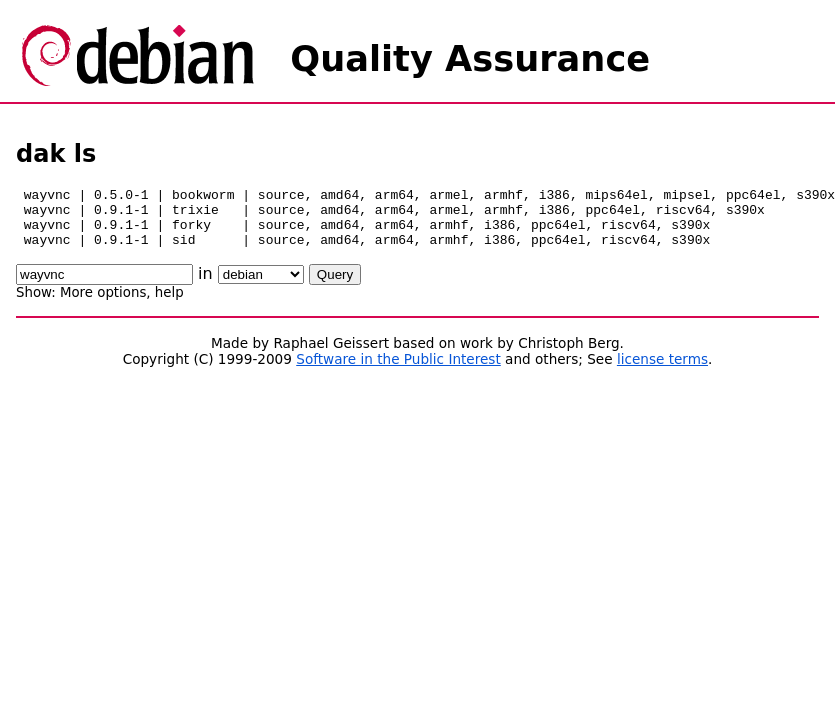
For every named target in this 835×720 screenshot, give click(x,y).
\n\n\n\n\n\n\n (261, 286)
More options (103, 304)
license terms (662, 371)
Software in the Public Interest (398, 371)
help (169, 304)
